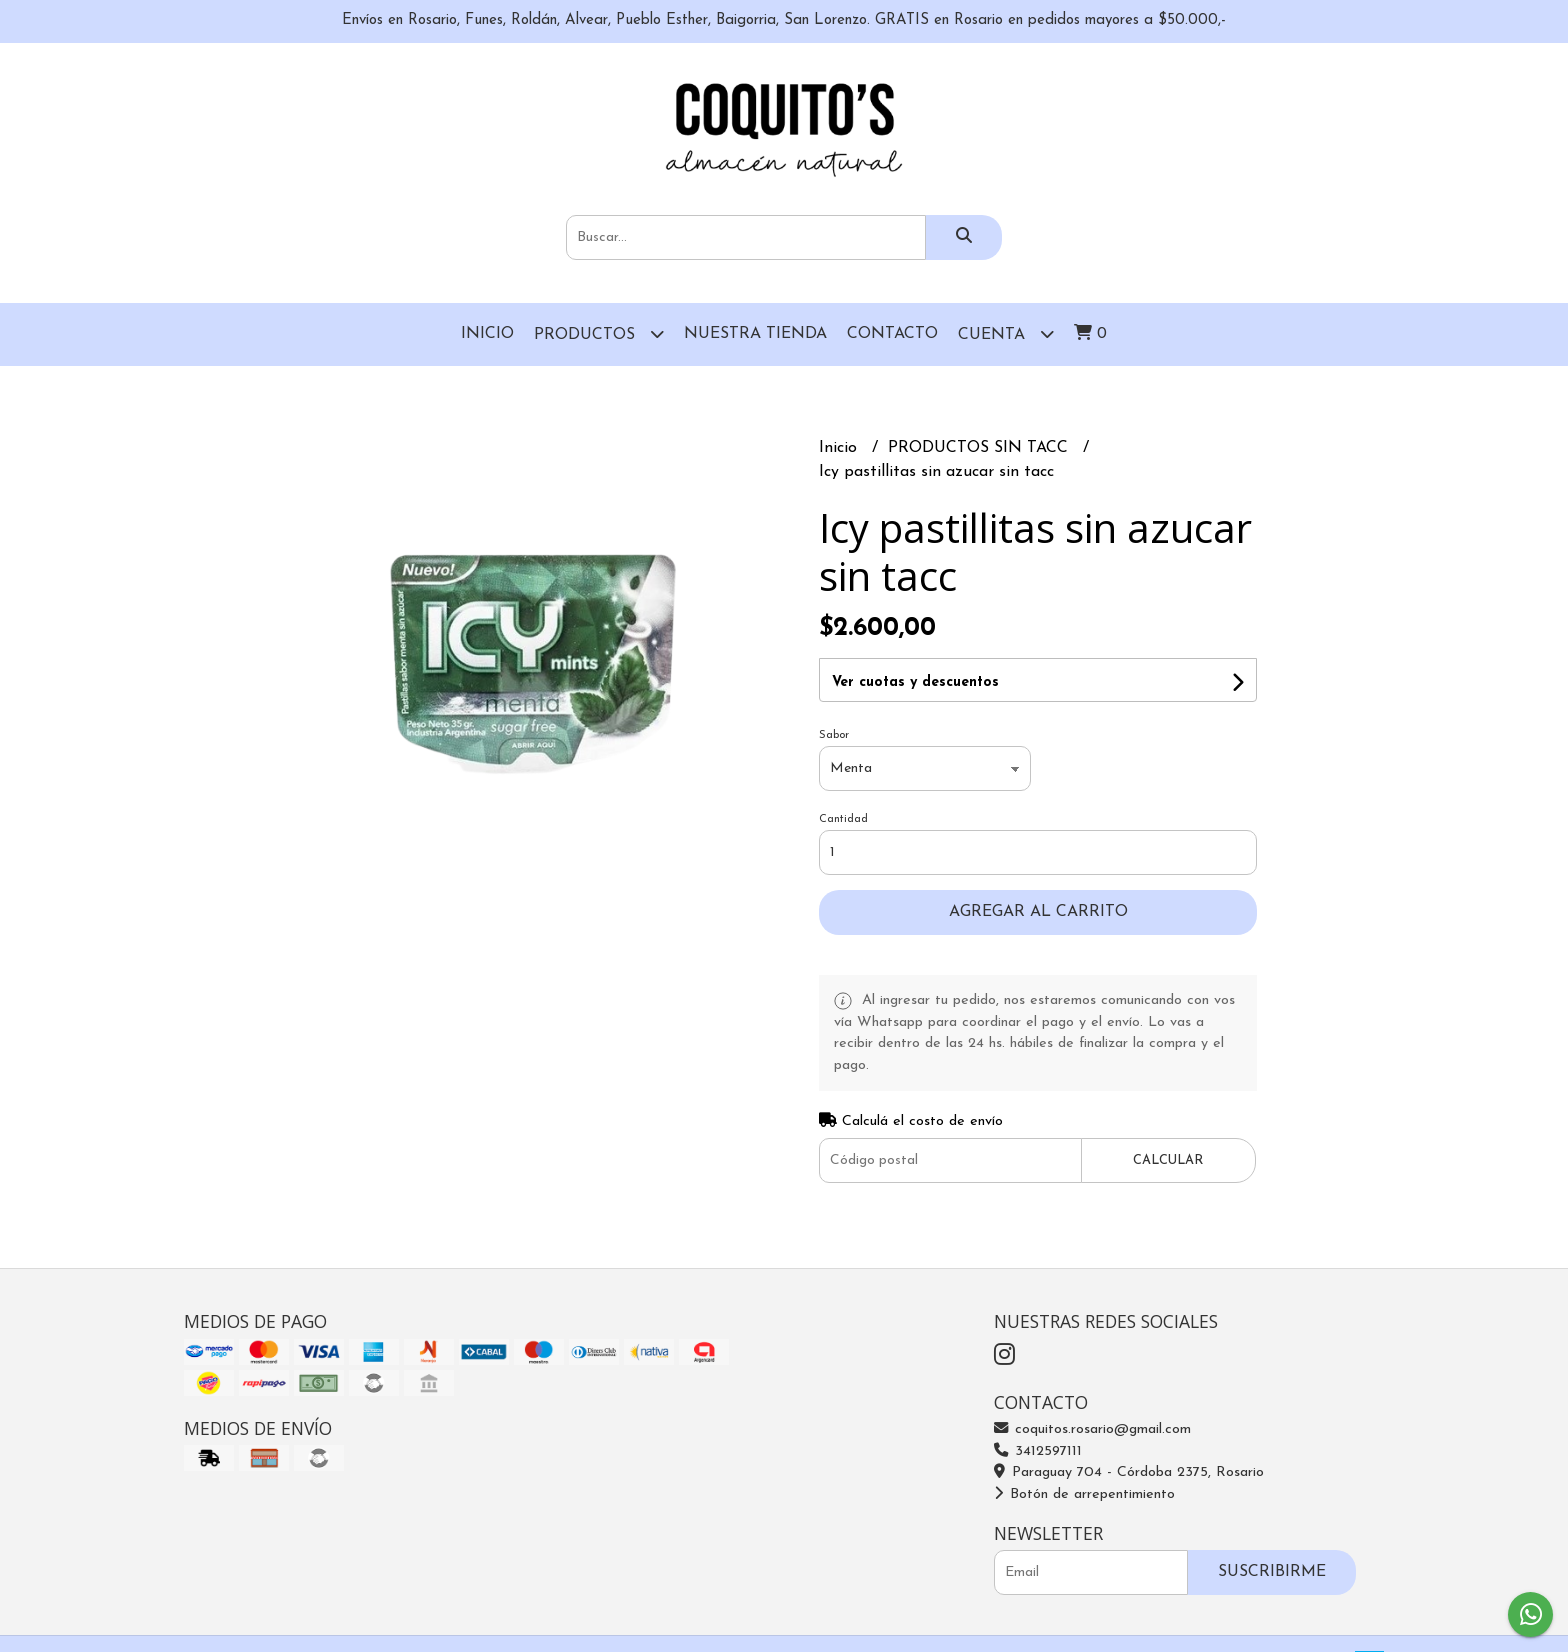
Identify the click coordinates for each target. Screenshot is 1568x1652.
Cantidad (843, 819)
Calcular (1168, 1160)
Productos (599, 333)
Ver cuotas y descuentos (915, 682)
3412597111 (1038, 1451)
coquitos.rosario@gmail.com (1092, 1429)
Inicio (487, 334)
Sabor (834, 735)
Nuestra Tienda (755, 334)
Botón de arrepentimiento (1084, 1494)
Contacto (892, 334)
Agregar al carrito (1038, 912)
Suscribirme (1272, 1572)
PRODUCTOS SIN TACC (980, 448)
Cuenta (1006, 333)
